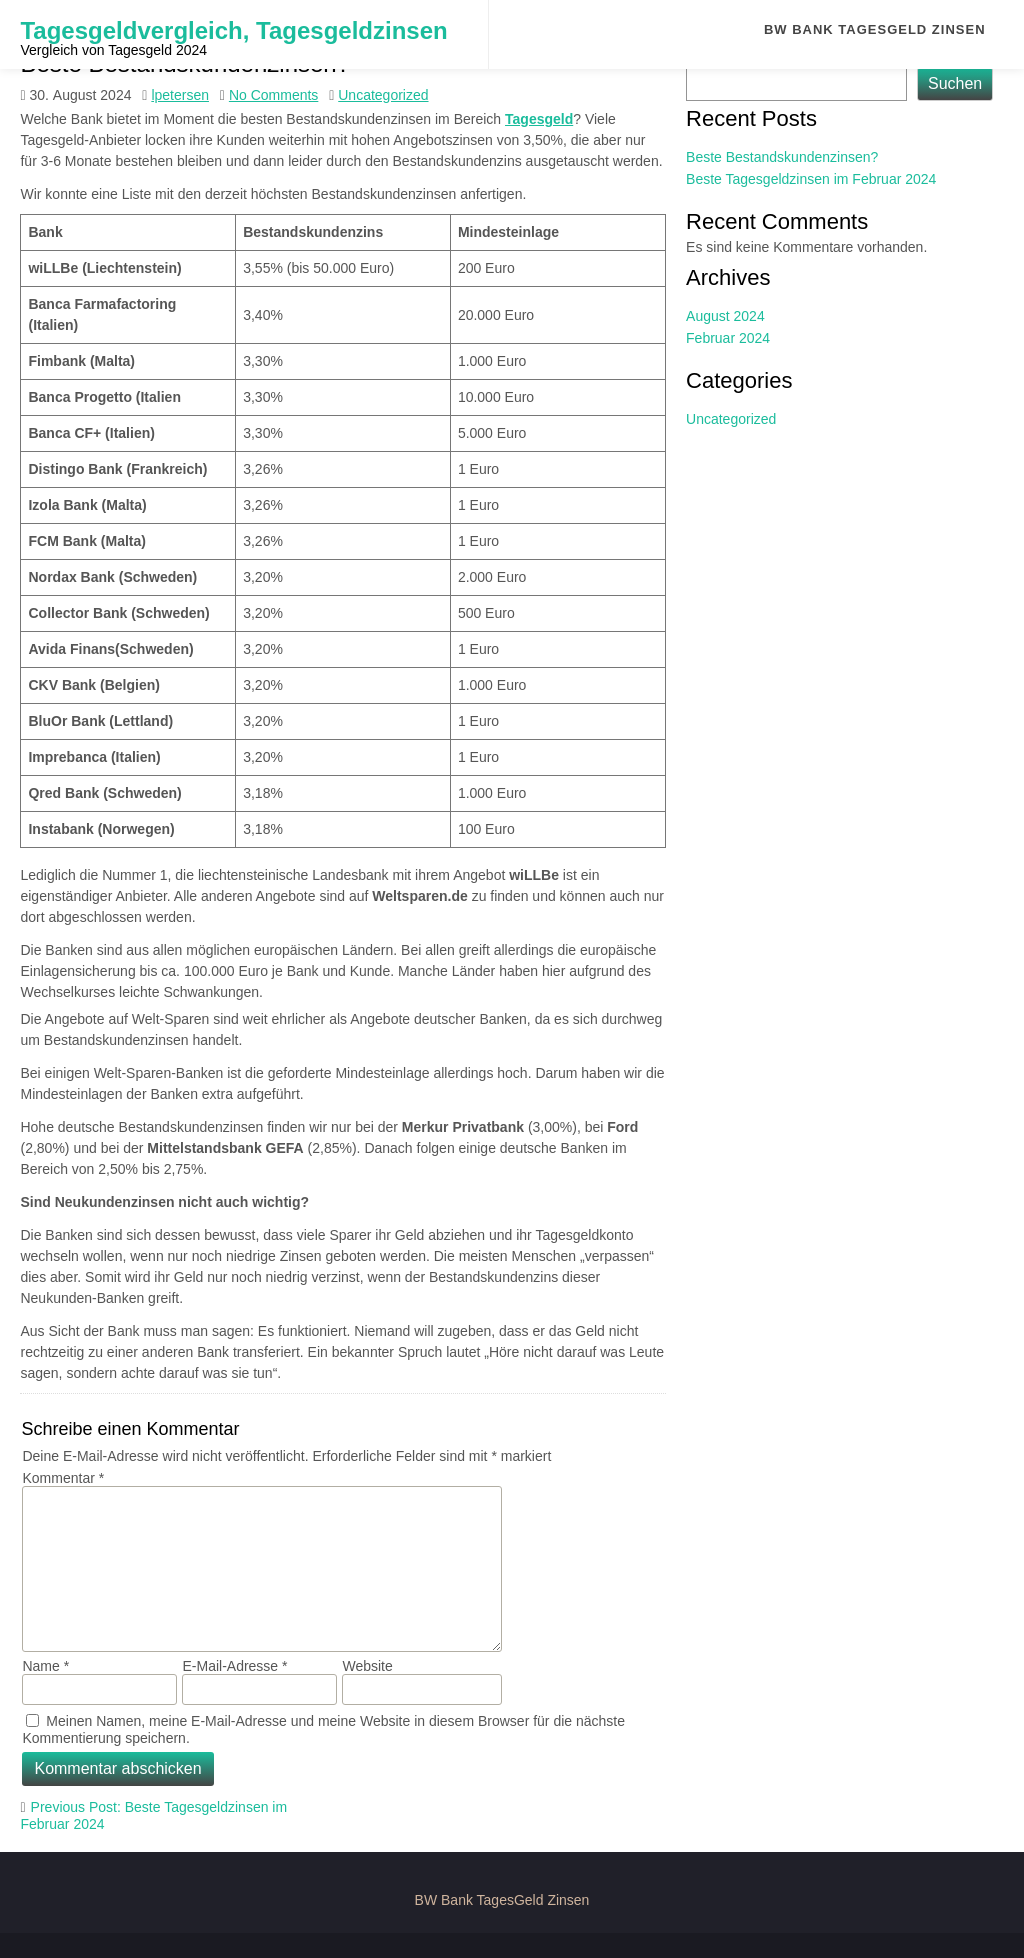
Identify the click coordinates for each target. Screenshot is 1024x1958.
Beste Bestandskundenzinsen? (782, 157)
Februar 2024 (728, 338)
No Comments (273, 95)
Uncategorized (383, 95)
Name (45, 1666)
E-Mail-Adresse (234, 1666)
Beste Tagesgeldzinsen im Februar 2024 (811, 179)
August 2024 (725, 316)
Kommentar (63, 1478)
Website (367, 1666)
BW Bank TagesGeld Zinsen (875, 29)
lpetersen (180, 95)
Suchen (955, 83)
